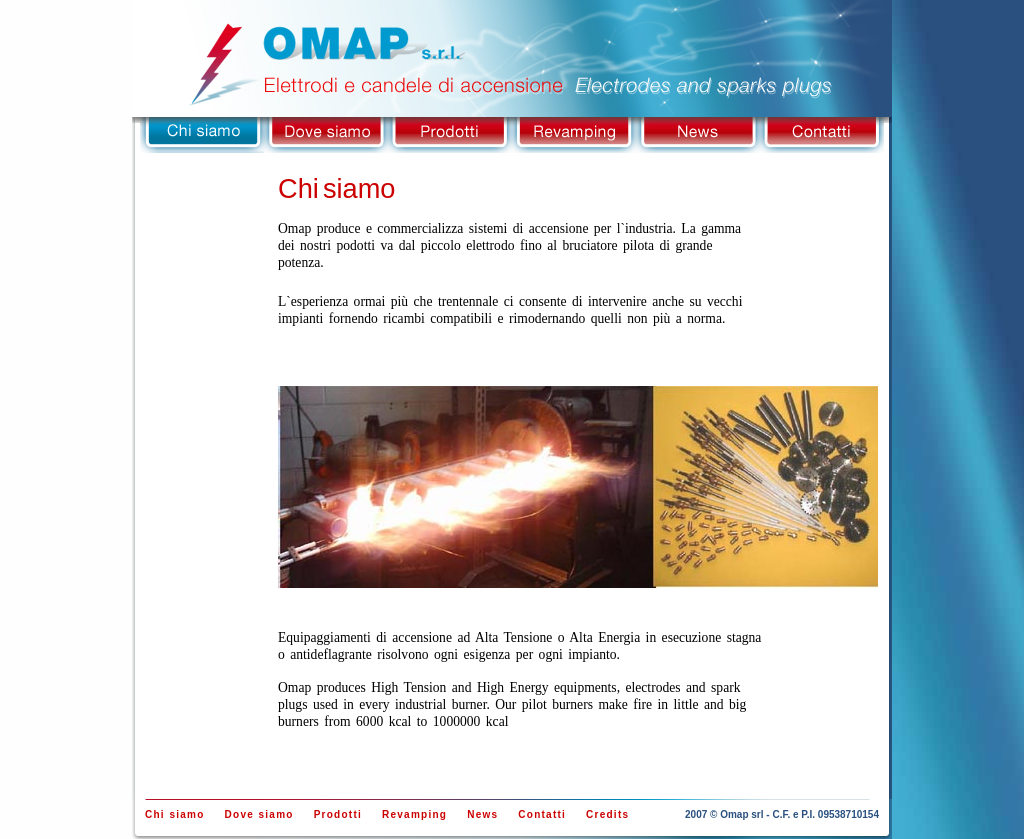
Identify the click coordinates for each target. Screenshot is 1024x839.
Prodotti (450, 135)
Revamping (574, 135)
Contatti (822, 135)
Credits (607, 814)
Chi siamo (202, 135)
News (698, 135)
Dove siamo (326, 135)
